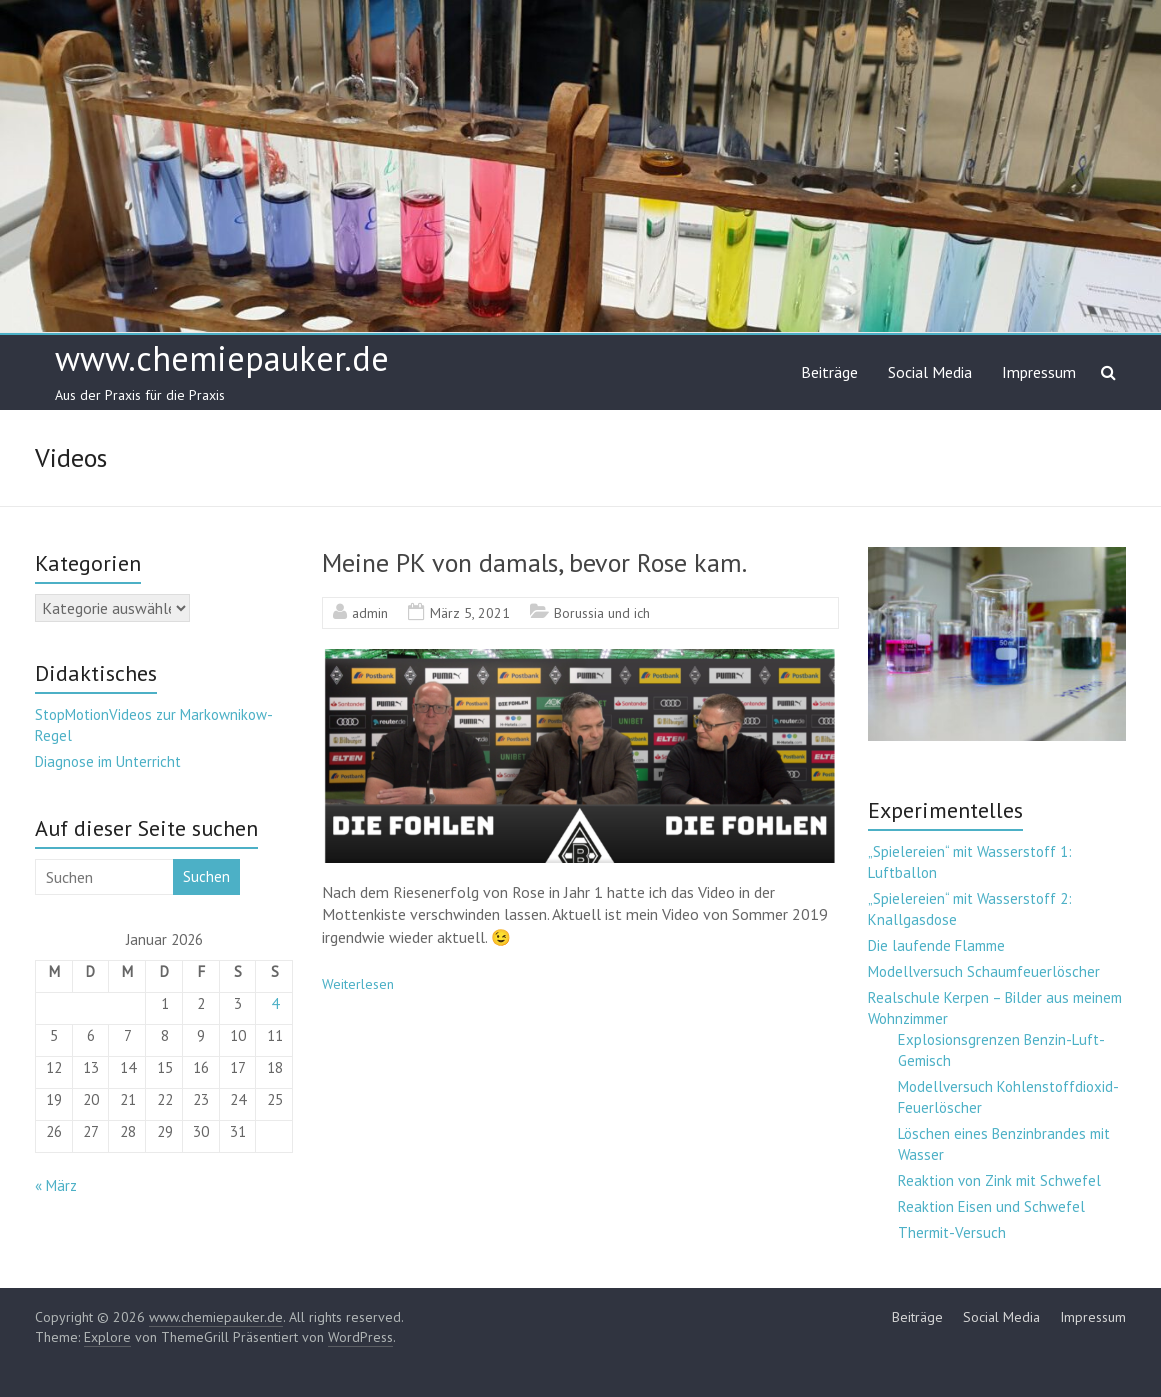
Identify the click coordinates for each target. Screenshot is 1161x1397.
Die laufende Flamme (936, 945)
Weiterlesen (358, 984)
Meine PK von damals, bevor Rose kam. (534, 562)
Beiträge (829, 372)
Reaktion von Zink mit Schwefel (999, 1180)
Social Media (930, 372)
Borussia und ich (602, 613)
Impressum (1039, 372)
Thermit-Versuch (952, 1232)
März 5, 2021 (470, 613)
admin (370, 613)
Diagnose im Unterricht (108, 761)
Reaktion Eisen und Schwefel (991, 1206)
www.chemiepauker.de (222, 358)
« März (56, 1185)
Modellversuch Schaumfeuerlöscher (984, 971)
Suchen (206, 876)
